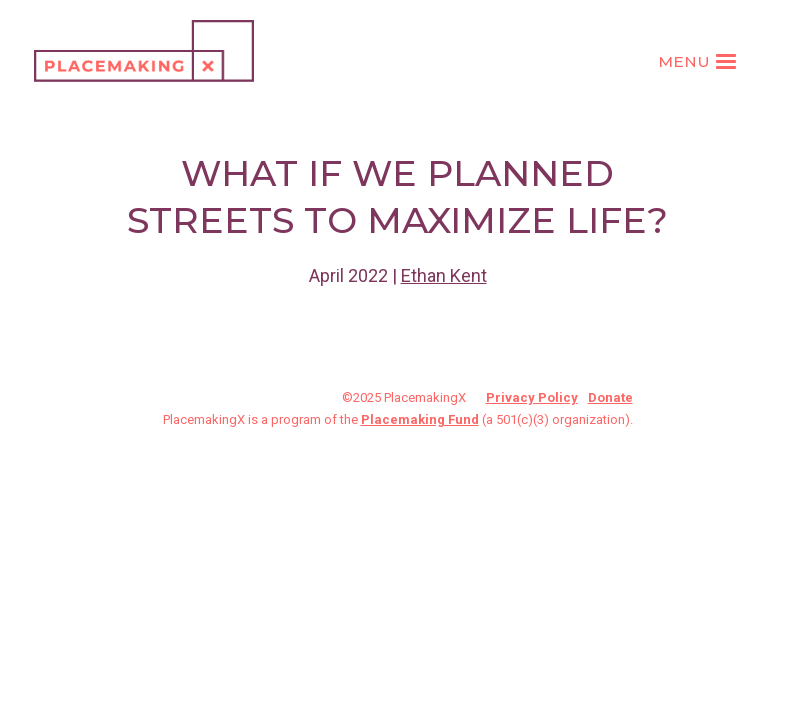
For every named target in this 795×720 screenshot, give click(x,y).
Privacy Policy (532, 397)
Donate (610, 397)
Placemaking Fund (420, 419)
